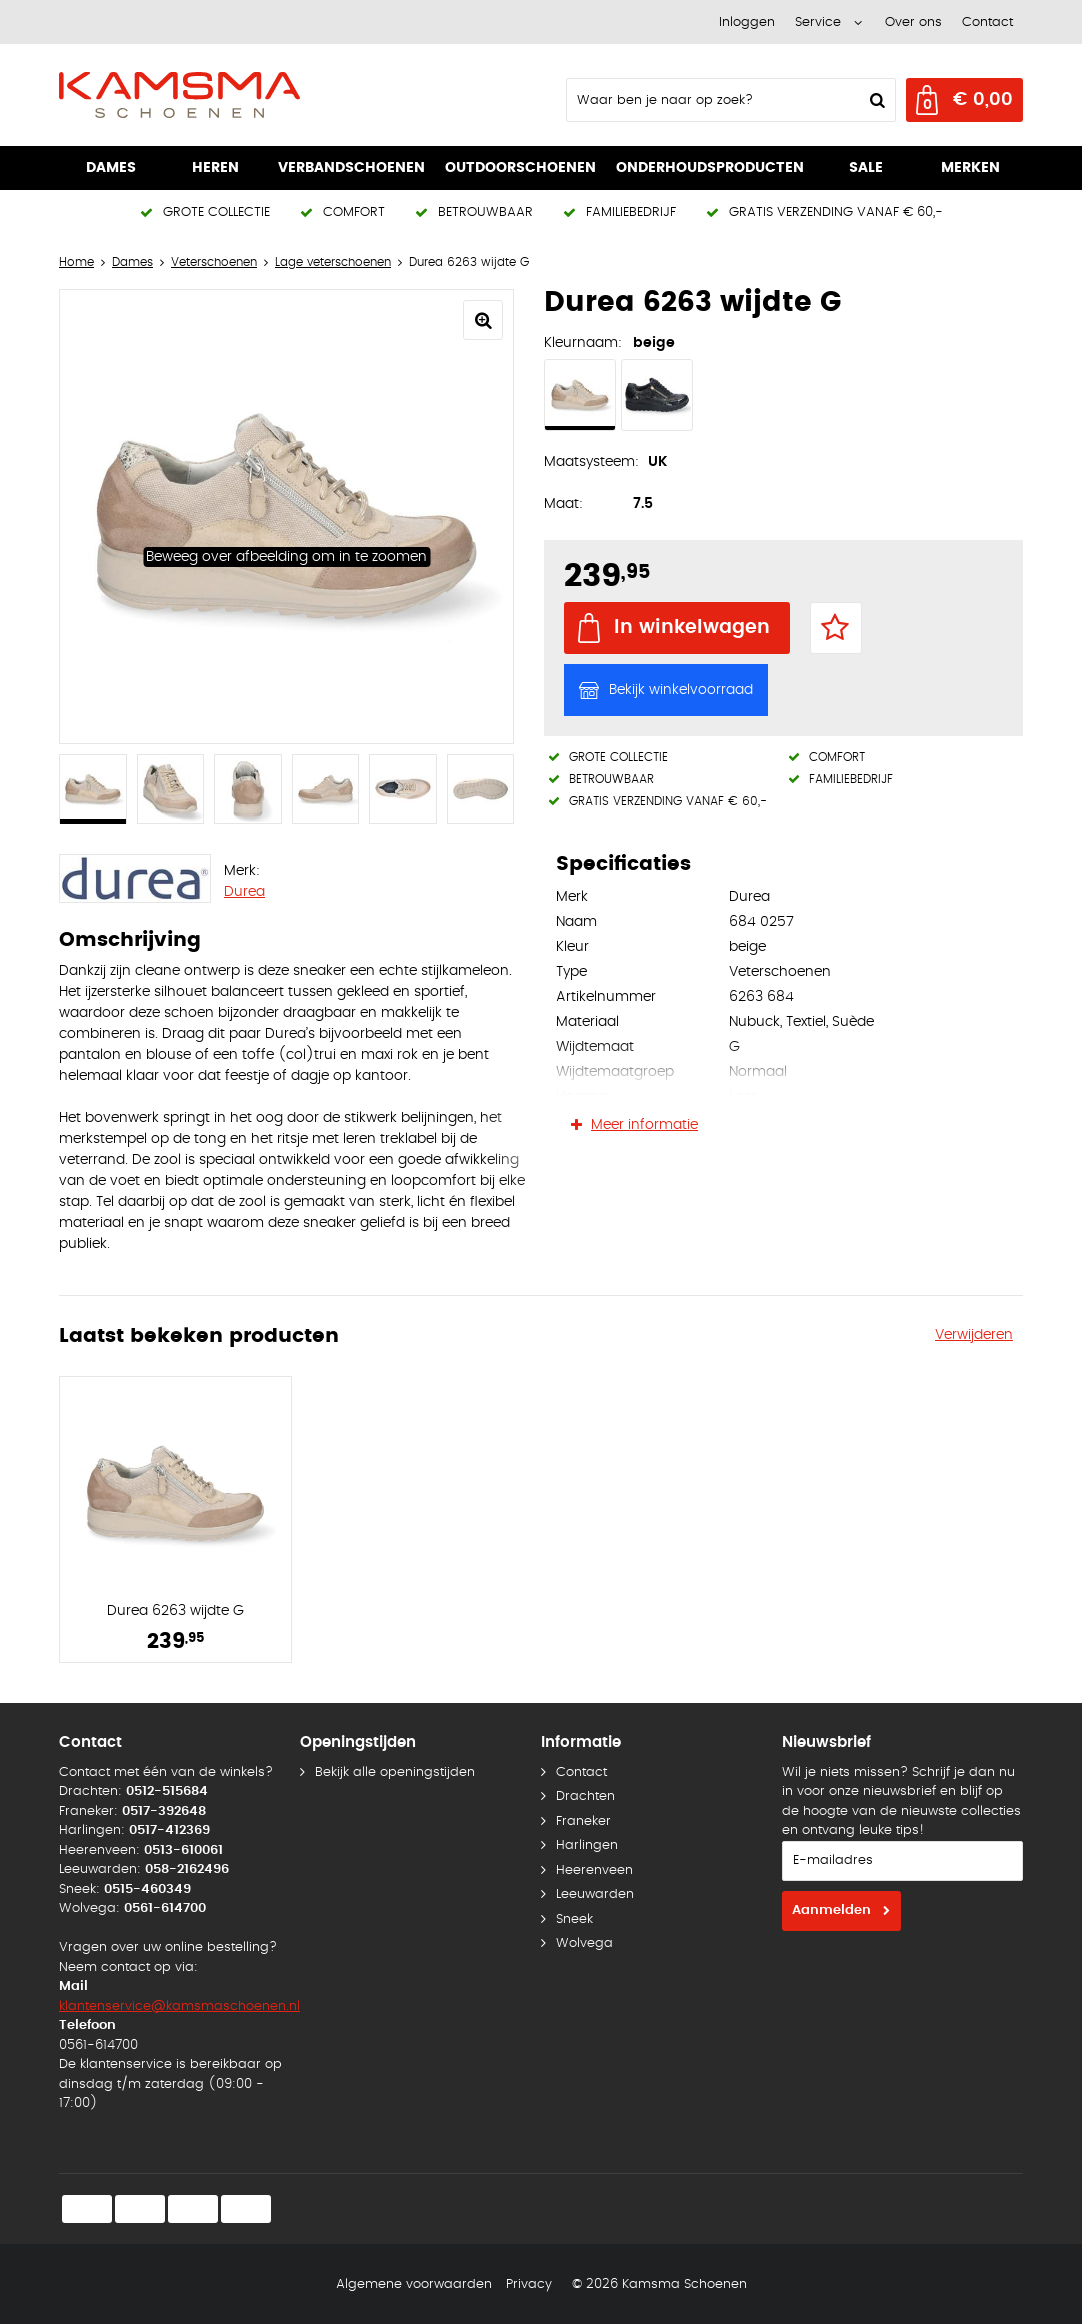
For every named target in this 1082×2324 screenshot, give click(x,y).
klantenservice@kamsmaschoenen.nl (179, 2006)
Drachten (585, 1796)
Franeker (583, 1821)
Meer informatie (644, 1125)
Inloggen (747, 22)
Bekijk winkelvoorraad (681, 690)
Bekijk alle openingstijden (395, 1772)
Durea (244, 892)
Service (818, 22)
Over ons (913, 22)
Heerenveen (594, 1870)
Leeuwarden (595, 1894)
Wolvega (584, 1943)
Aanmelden (831, 1910)
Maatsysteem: (591, 462)
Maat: (563, 504)
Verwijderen (974, 1335)
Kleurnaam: (583, 343)
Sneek (574, 1919)
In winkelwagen (692, 627)
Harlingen (587, 1845)
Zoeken (875, 100)
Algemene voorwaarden (414, 2284)
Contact (987, 22)
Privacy (529, 2284)
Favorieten (836, 628)
